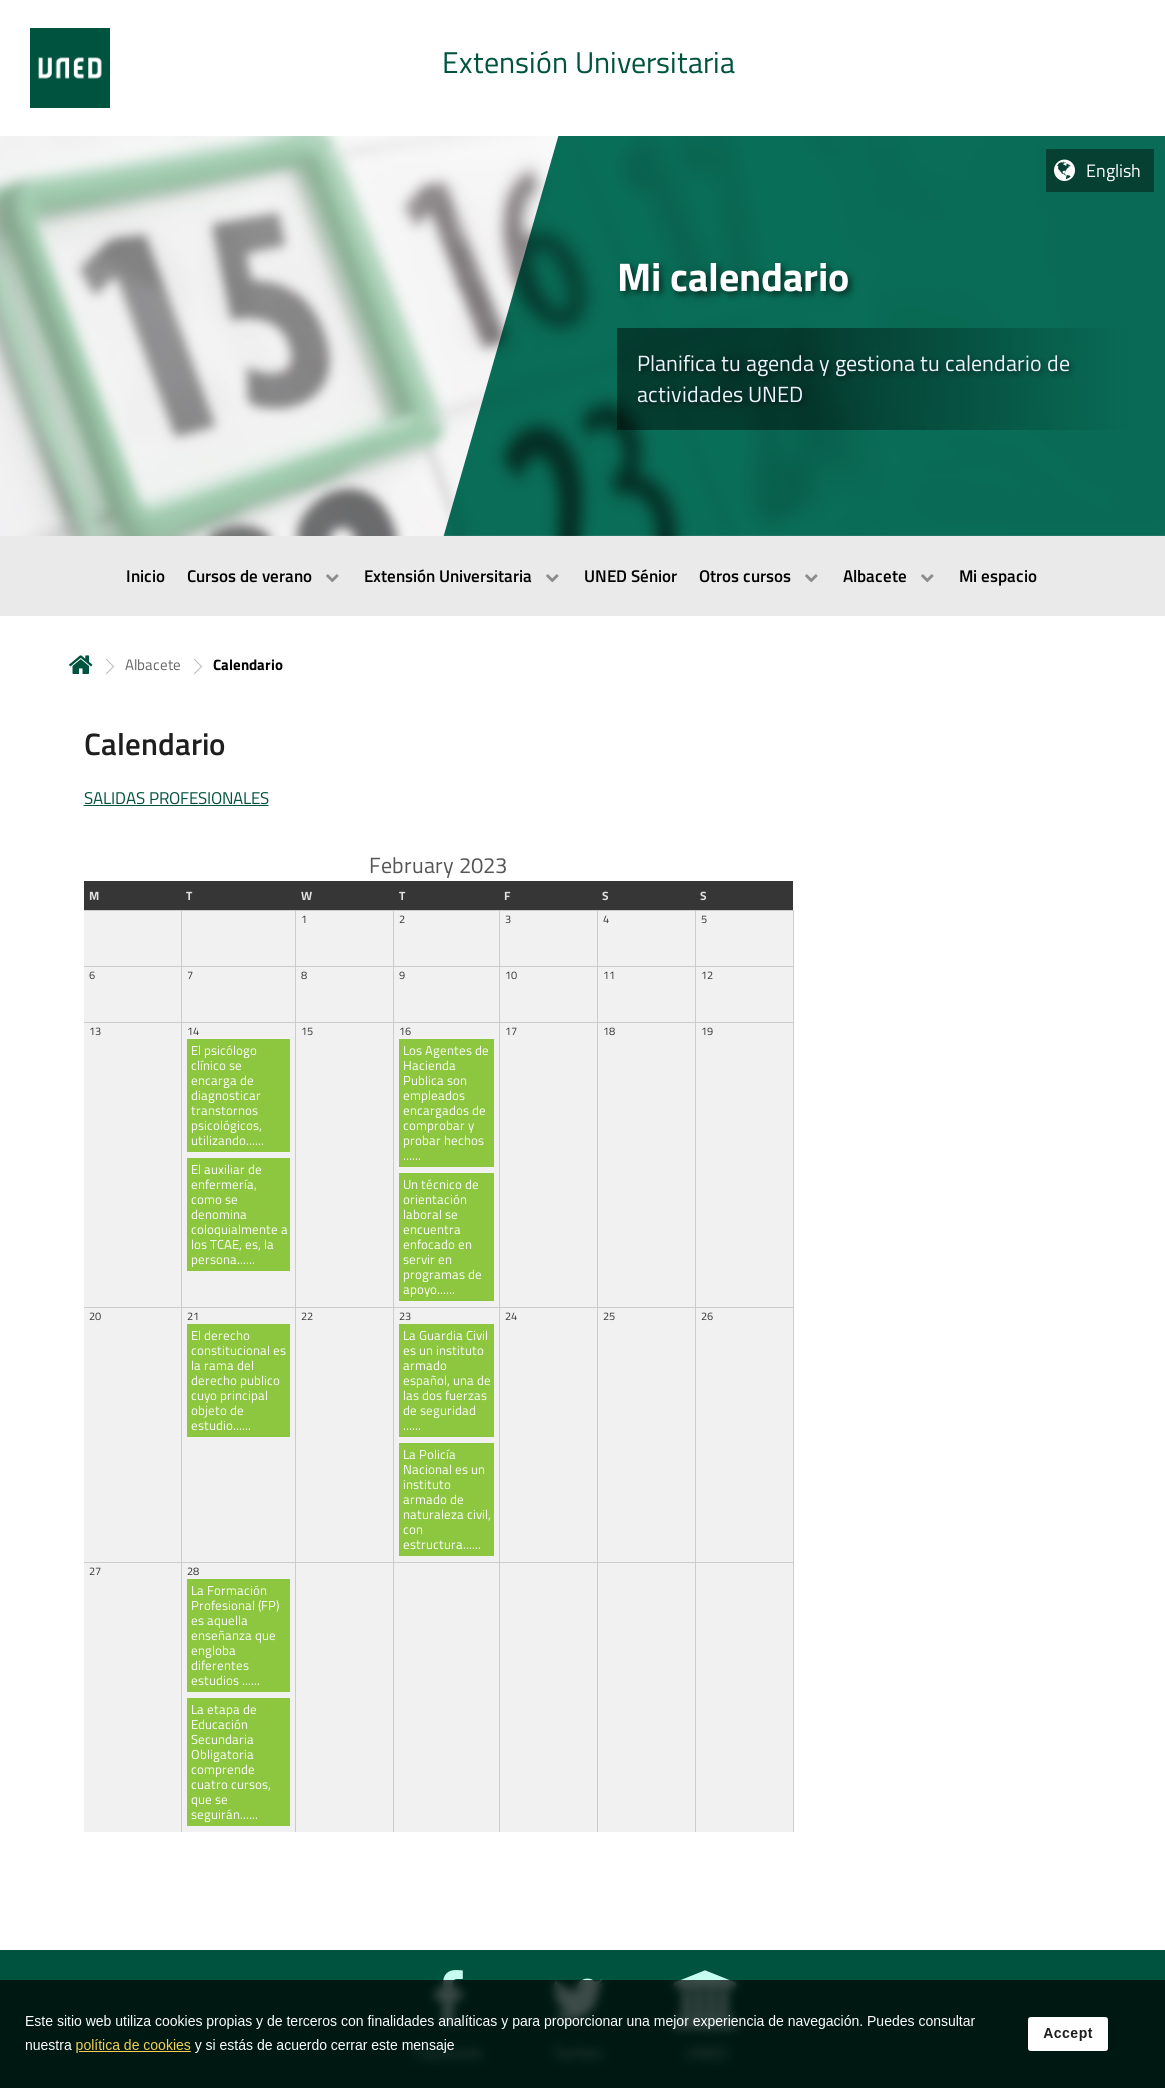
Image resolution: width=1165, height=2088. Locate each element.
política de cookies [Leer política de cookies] (133, 2049)
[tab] (582, 68)
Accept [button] (1068, 2037)
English (1113, 170)
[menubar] (582, 576)
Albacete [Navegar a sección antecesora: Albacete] (153, 664)
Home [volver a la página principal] (81, 664)
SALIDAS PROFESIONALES (176, 798)
